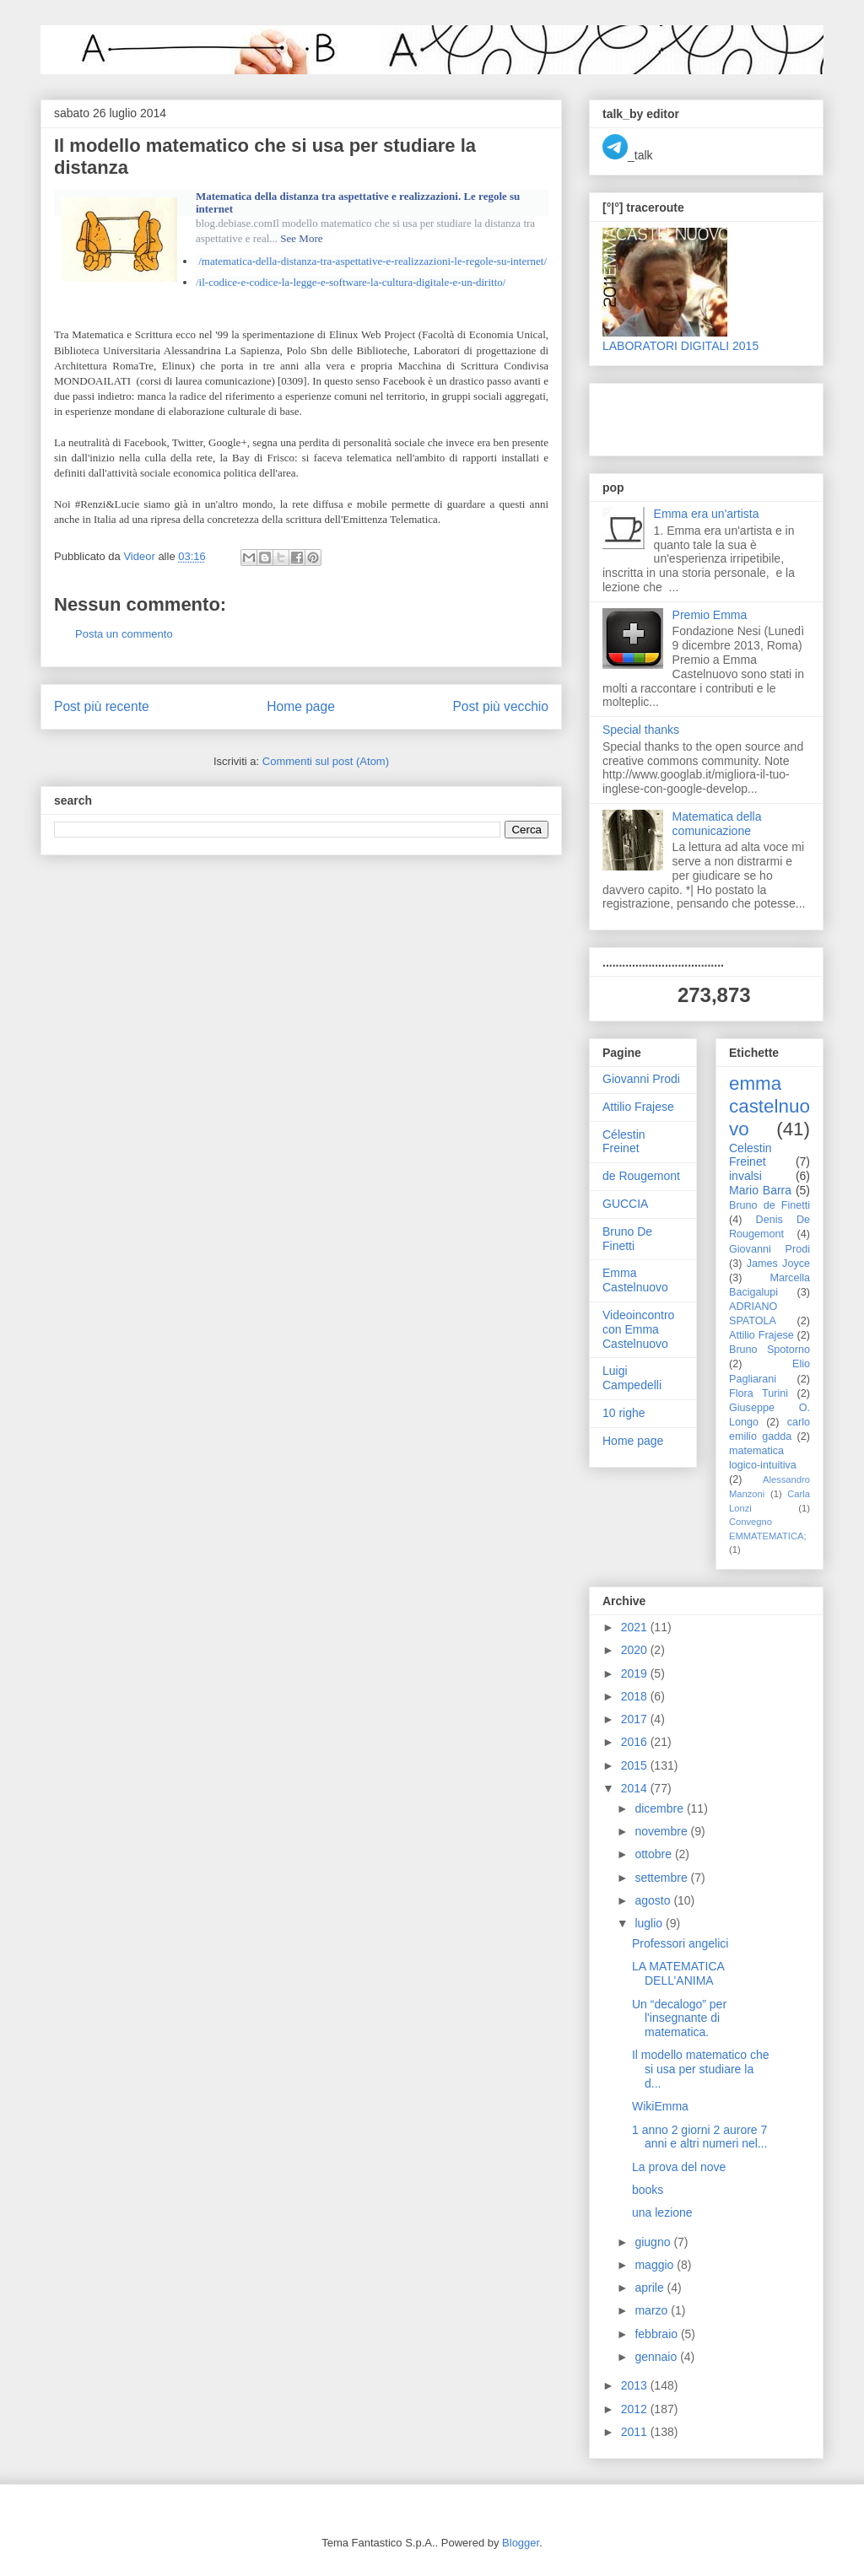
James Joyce (778, 1263)
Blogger (520, 2542)
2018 (636, 1696)
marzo (652, 2310)
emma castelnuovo (769, 1106)
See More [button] (301, 238)
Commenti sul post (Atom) (325, 761)
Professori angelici (680, 1943)
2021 (636, 1627)
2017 (636, 1719)
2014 (636, 1788)
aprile (650, 2287)
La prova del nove (679, 2167)
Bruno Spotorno (769, 1349)
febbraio (657, 2334)
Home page (301, 706)
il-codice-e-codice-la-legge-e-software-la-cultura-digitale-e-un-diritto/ (352, 282)
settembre (662, 1877)
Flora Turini (758, 1393)
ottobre (654, 1854)
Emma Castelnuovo (635, 1280)
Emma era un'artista (706, 513)
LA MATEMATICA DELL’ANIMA (678, 1973)
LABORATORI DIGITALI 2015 (680, 346)
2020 (636, 1650)
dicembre (660, 1808)
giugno (653, 2242)
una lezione (662, 2212)
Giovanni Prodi (641, 1079)
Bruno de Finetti (769, 1205)
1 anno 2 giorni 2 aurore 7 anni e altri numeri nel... (700, 2137)
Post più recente (101, 706)
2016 (636, 1742)
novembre (662, 1831)
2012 (636, 2409)
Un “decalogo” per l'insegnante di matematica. (679, 2018)
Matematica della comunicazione (717, 824)
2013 (636, 2385)
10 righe (623, 1413)
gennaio (657, 2356)
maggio (655, 2265)
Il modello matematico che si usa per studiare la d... (701, 2069)
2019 (636, 1673)
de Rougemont (641, 1176)
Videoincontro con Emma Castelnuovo (638, 1329)
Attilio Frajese (638, 1106)
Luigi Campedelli (632, 1378)
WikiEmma (660, 2106)
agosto (653, 1900)
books (647, 2189)
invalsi (745, 1176)
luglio (650, 1923)
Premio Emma (710, 615)
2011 (636, 2432)
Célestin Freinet (623, 1142)
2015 (636, 1765)
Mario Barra (760, 1190)
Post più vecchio (500, 706)
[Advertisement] (701, 415)
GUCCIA (625, 1203)
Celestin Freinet (750, 1155)
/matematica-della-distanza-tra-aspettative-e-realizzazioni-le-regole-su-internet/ (372, 261)
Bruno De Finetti (627, 1239)
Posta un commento (124, 634)
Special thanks (640, 729)
